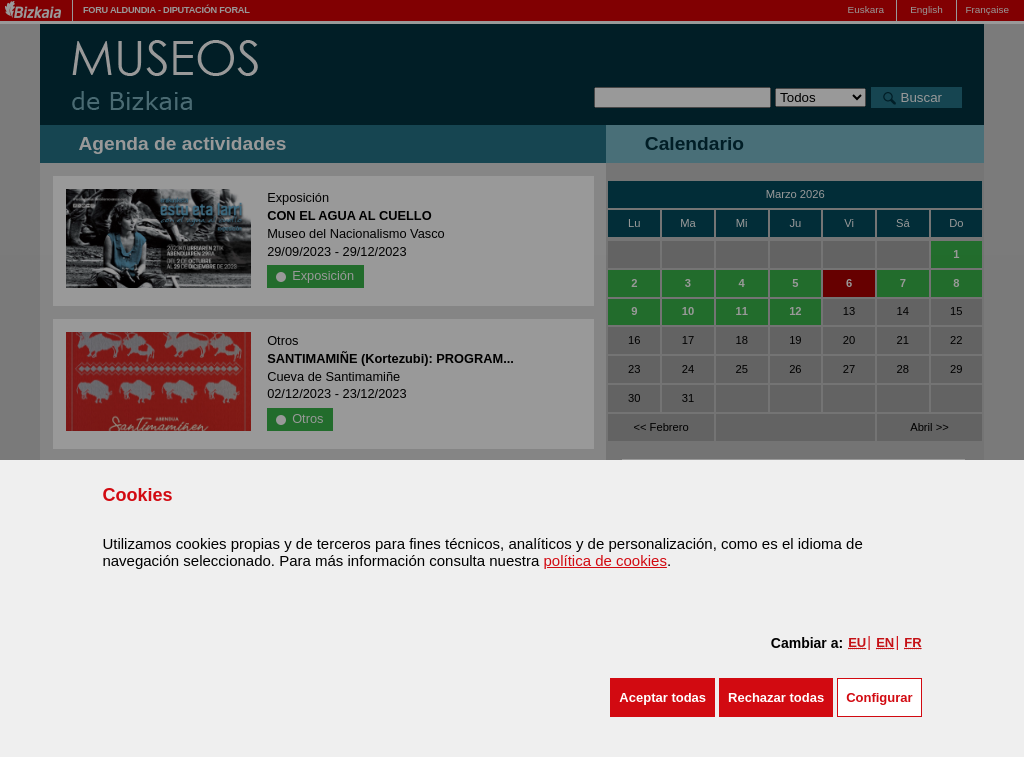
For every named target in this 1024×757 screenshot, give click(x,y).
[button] (662, 697)
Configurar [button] (879, 697)
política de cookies (604, 560)
